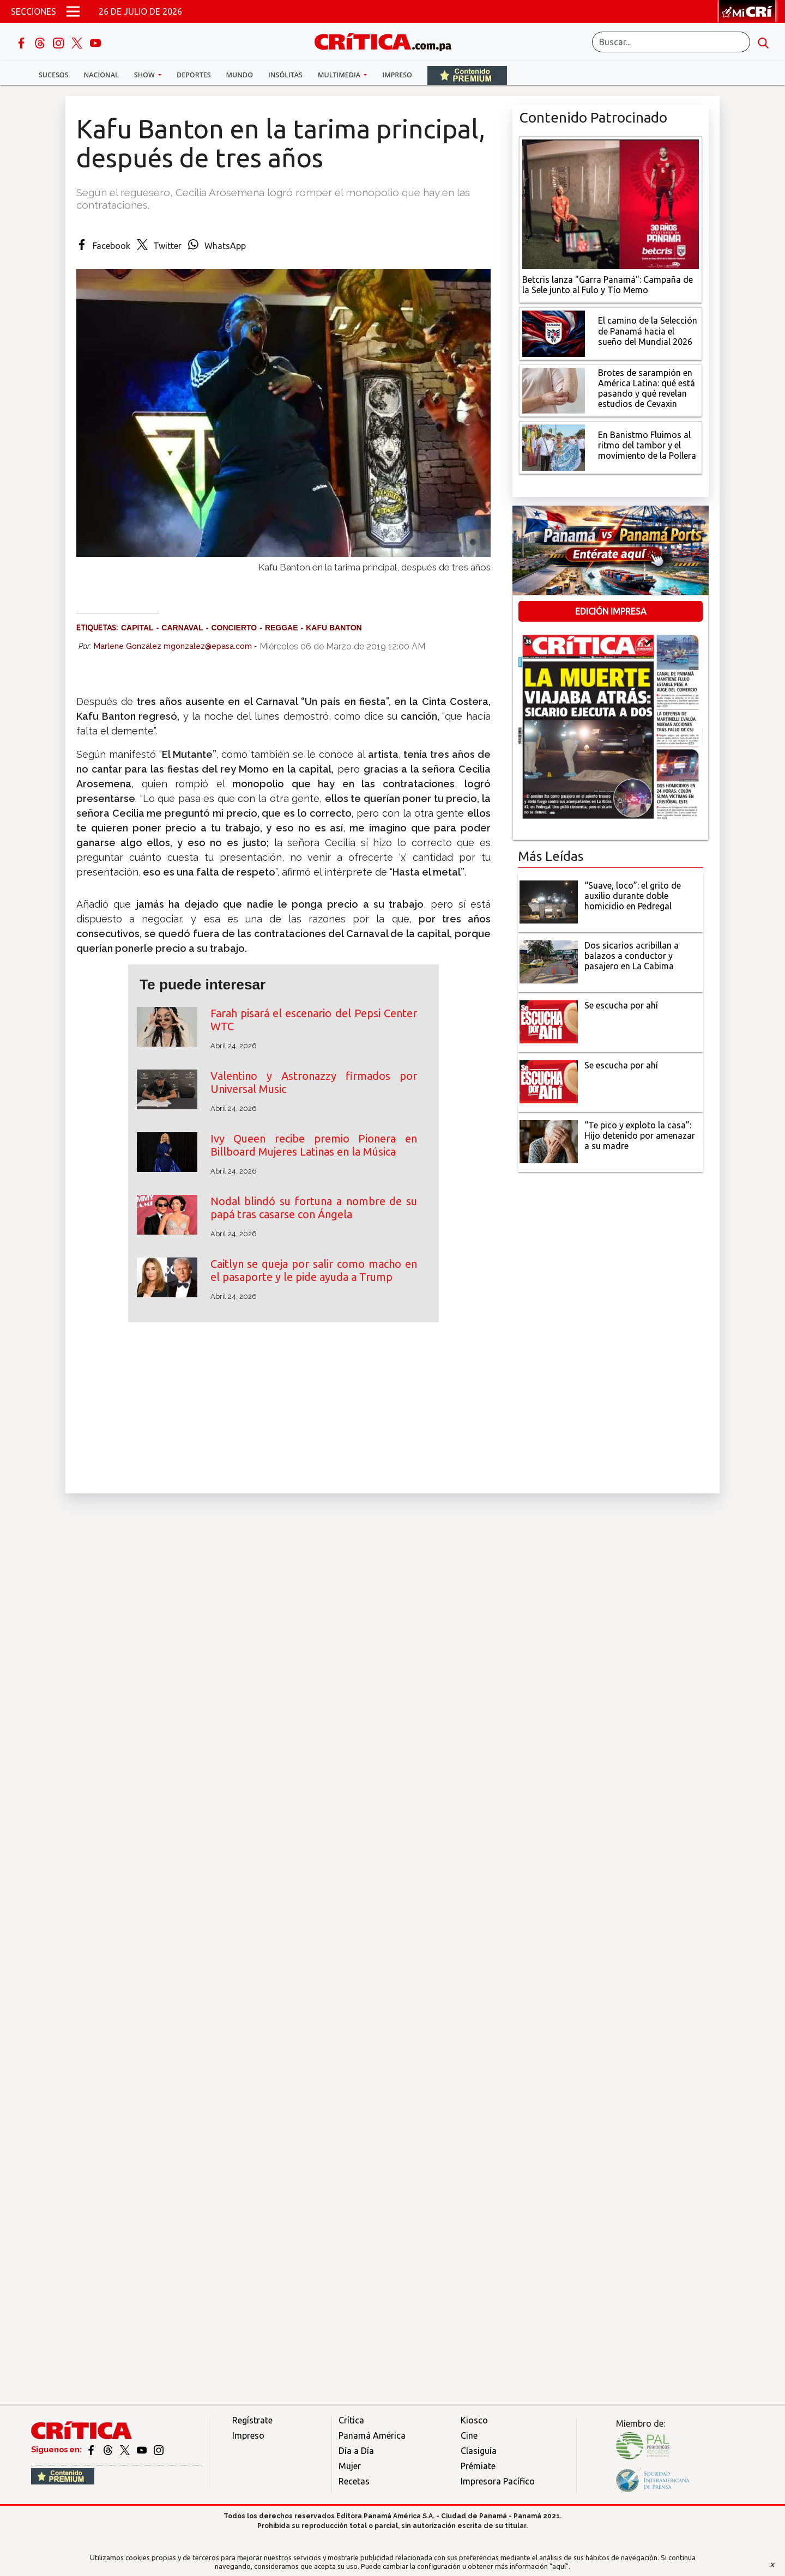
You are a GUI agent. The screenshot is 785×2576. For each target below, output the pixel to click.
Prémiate (478, 2466)
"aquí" (559, 2566)
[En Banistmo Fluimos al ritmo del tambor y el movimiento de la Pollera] (553, 447)
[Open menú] (73, 11)
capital (137, 627)
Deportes (193, 75)
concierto (234, 627)
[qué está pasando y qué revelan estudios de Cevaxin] (553, 389)
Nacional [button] (101, 75)
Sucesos (54, 75)
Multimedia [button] (340, 75)
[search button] (763, 42)
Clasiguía (479, 2451)
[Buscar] (671, 42)
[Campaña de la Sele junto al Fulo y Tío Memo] (610, 203)
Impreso (397, 75)
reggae (281, 627)
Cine (469, 2435)
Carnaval (182, 627)
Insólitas (285, 75)
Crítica (351, 2420)
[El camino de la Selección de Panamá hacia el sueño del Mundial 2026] (553, 332)
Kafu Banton (333, 627)
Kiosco (474, 2420)
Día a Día (356, 2451)
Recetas (354, 2481)
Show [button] (145, 75)
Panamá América (372, 2435)
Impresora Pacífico (498, 2481)
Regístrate (252, 2420)
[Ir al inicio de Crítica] (388, 41)
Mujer (350, 2466)
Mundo (239, 75)
